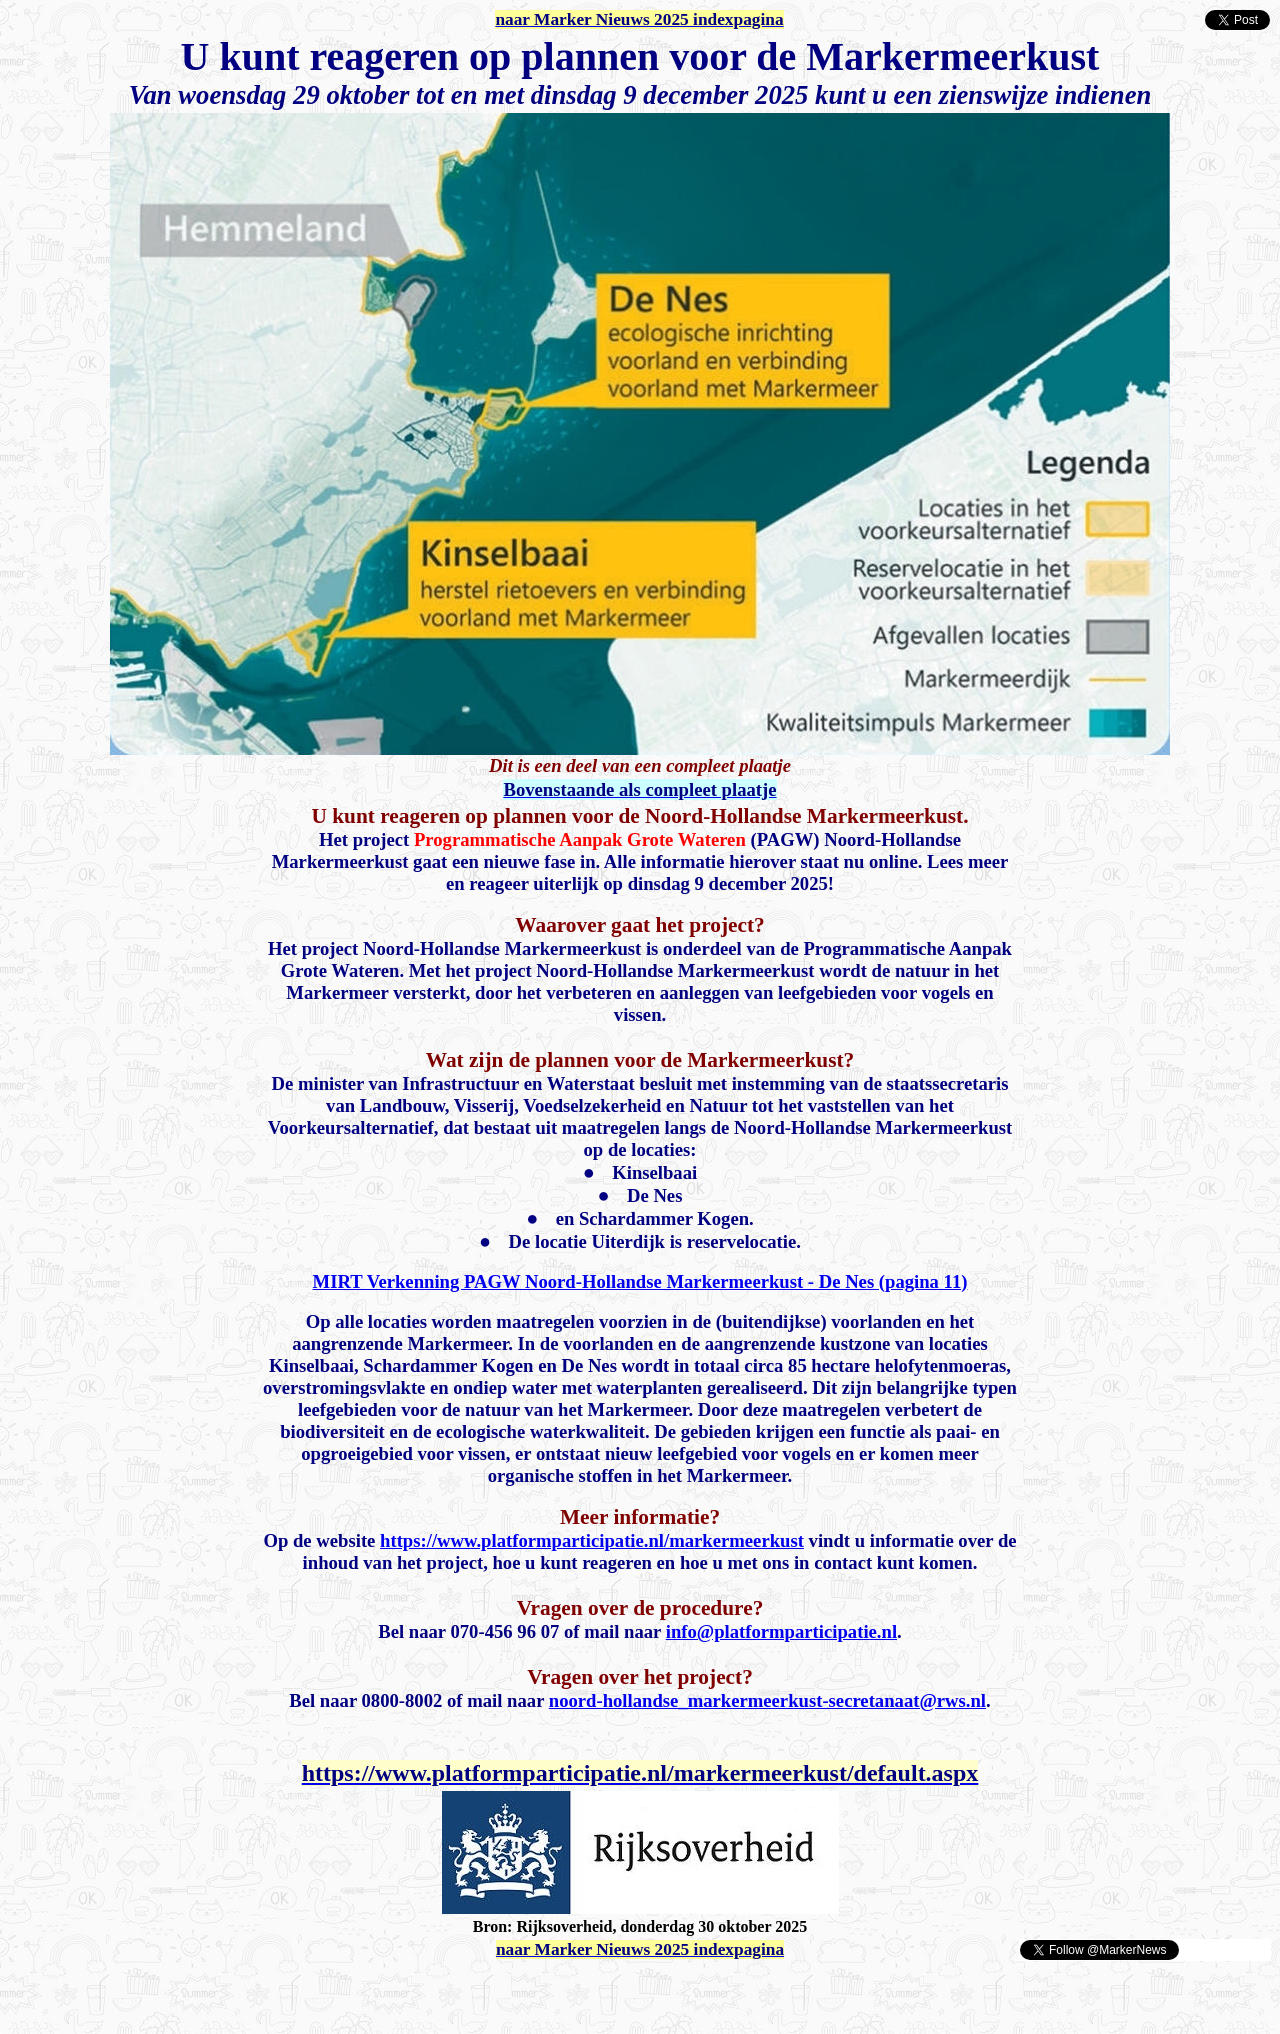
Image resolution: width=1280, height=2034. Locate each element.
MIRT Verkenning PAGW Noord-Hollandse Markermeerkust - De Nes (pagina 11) (640, 1281)
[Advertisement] (242, 1992)
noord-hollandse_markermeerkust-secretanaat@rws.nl (767, 1700)
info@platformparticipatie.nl (781, 1631)
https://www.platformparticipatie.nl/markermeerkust (592, 1540)
